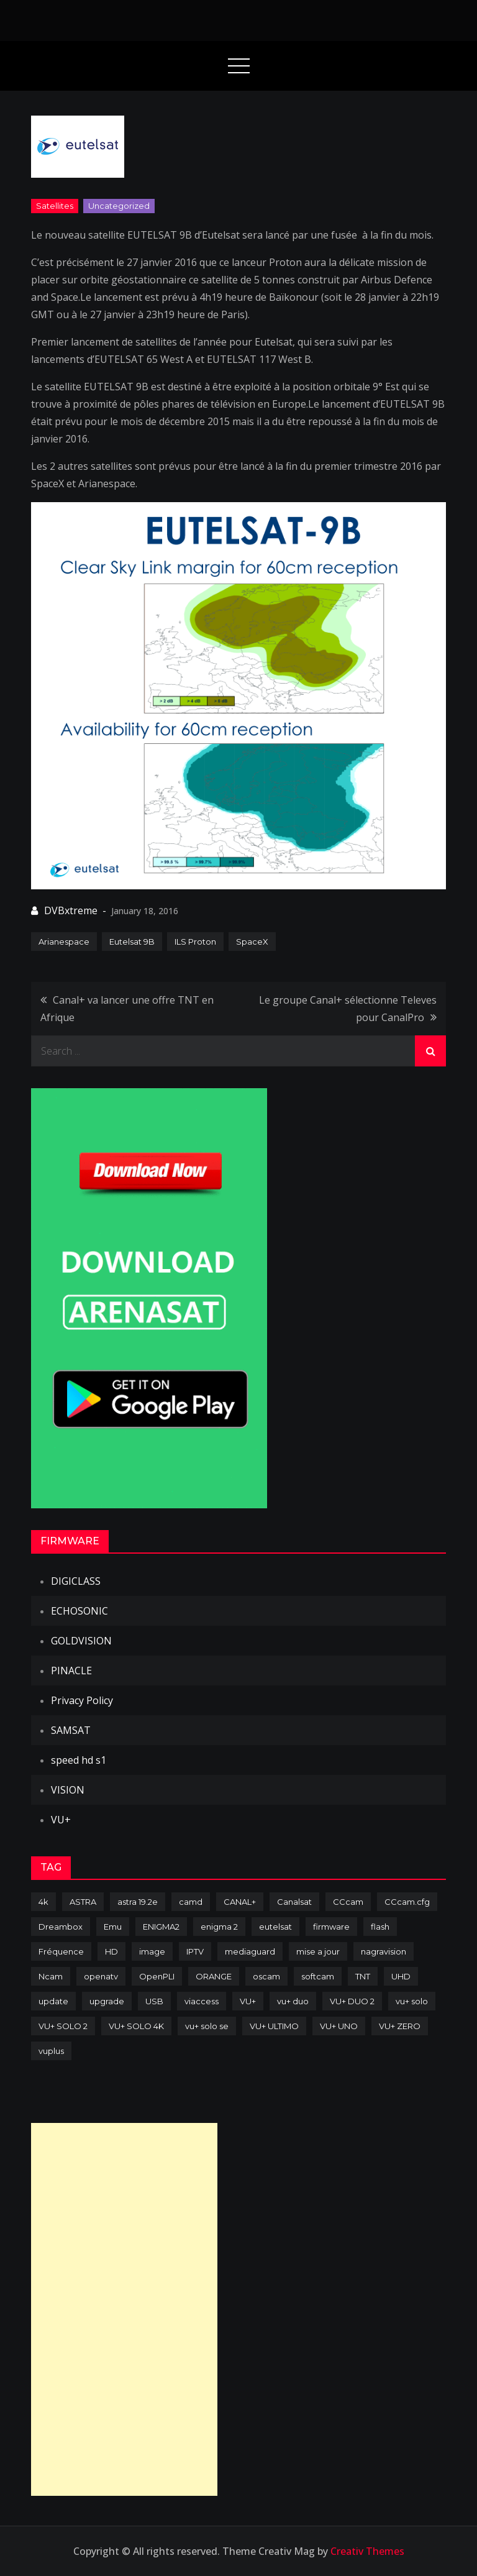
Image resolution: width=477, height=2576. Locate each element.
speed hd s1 (78, 1760)
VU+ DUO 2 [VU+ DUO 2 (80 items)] (352, 2001)
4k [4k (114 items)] (43, 1902)
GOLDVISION (81, 1641)
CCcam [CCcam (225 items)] (348, 1902)
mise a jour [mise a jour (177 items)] (318, 1951)
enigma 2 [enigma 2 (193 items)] (219, 1927)
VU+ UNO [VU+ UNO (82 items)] (339, 2026)
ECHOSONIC (79, 1611)
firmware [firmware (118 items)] (331, 1927)
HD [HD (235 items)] (111, 1951)
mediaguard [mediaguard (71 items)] (250, 1951)
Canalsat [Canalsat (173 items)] (294, 1902)
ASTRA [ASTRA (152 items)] (83, 1902)
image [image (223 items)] (152, 1951)
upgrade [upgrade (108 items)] (106, 2001)
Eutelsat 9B (132, 942)
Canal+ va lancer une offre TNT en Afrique (127, 1008)
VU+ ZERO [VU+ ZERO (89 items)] (399, 2026)
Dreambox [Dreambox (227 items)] (61, 1927)
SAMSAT (71, 1730)
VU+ (61, 1820)
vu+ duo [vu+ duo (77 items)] (293, 2001)
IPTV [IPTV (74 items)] (195, 1951)
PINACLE (71, 1670)
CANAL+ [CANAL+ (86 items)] (240, 1902)
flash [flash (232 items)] (380, 1927)
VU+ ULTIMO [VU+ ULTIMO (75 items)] (274, 2026)
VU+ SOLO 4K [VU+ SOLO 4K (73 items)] (136, 2026)
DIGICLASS (76, 1581)
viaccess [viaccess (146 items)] (201, 2001)
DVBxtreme (71, 910)
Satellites (54, 206)
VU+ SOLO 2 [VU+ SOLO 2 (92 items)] (63, 2026)
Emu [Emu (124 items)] (113, 1927)
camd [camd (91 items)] (190, 1902)
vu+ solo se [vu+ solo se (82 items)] (207, 2026)
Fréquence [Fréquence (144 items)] (61, 1951)
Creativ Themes (367, 2551)
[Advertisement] (124, 2309)
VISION (67, 1790)
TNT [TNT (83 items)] (362, 1976)
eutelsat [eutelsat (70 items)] (275, 1927)
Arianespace (64, 942)
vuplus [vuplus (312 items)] (51, 2051)
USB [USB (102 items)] (154, 2001)
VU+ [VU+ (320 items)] (248, 2001)
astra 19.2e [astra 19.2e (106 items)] (137, 1902)
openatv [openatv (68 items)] (101, 1976)
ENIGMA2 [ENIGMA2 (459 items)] (161, 1927)
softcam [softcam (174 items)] (317, 1976)
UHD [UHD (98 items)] (401, 1976)
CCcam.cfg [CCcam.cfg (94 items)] (407, 1902)
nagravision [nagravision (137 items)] (383, 1951)
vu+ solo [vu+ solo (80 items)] (412, 2001)
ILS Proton (195, 942)
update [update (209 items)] (53, 2001)
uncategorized (119, 206)
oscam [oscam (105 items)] (266, 1976)
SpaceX (252, 942)
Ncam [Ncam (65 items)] (51, 1976)
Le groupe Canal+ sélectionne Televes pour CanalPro (348, 1008)
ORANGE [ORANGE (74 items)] (214, 1976)
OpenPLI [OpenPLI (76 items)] (157, 1976)
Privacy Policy (82, 1700)
